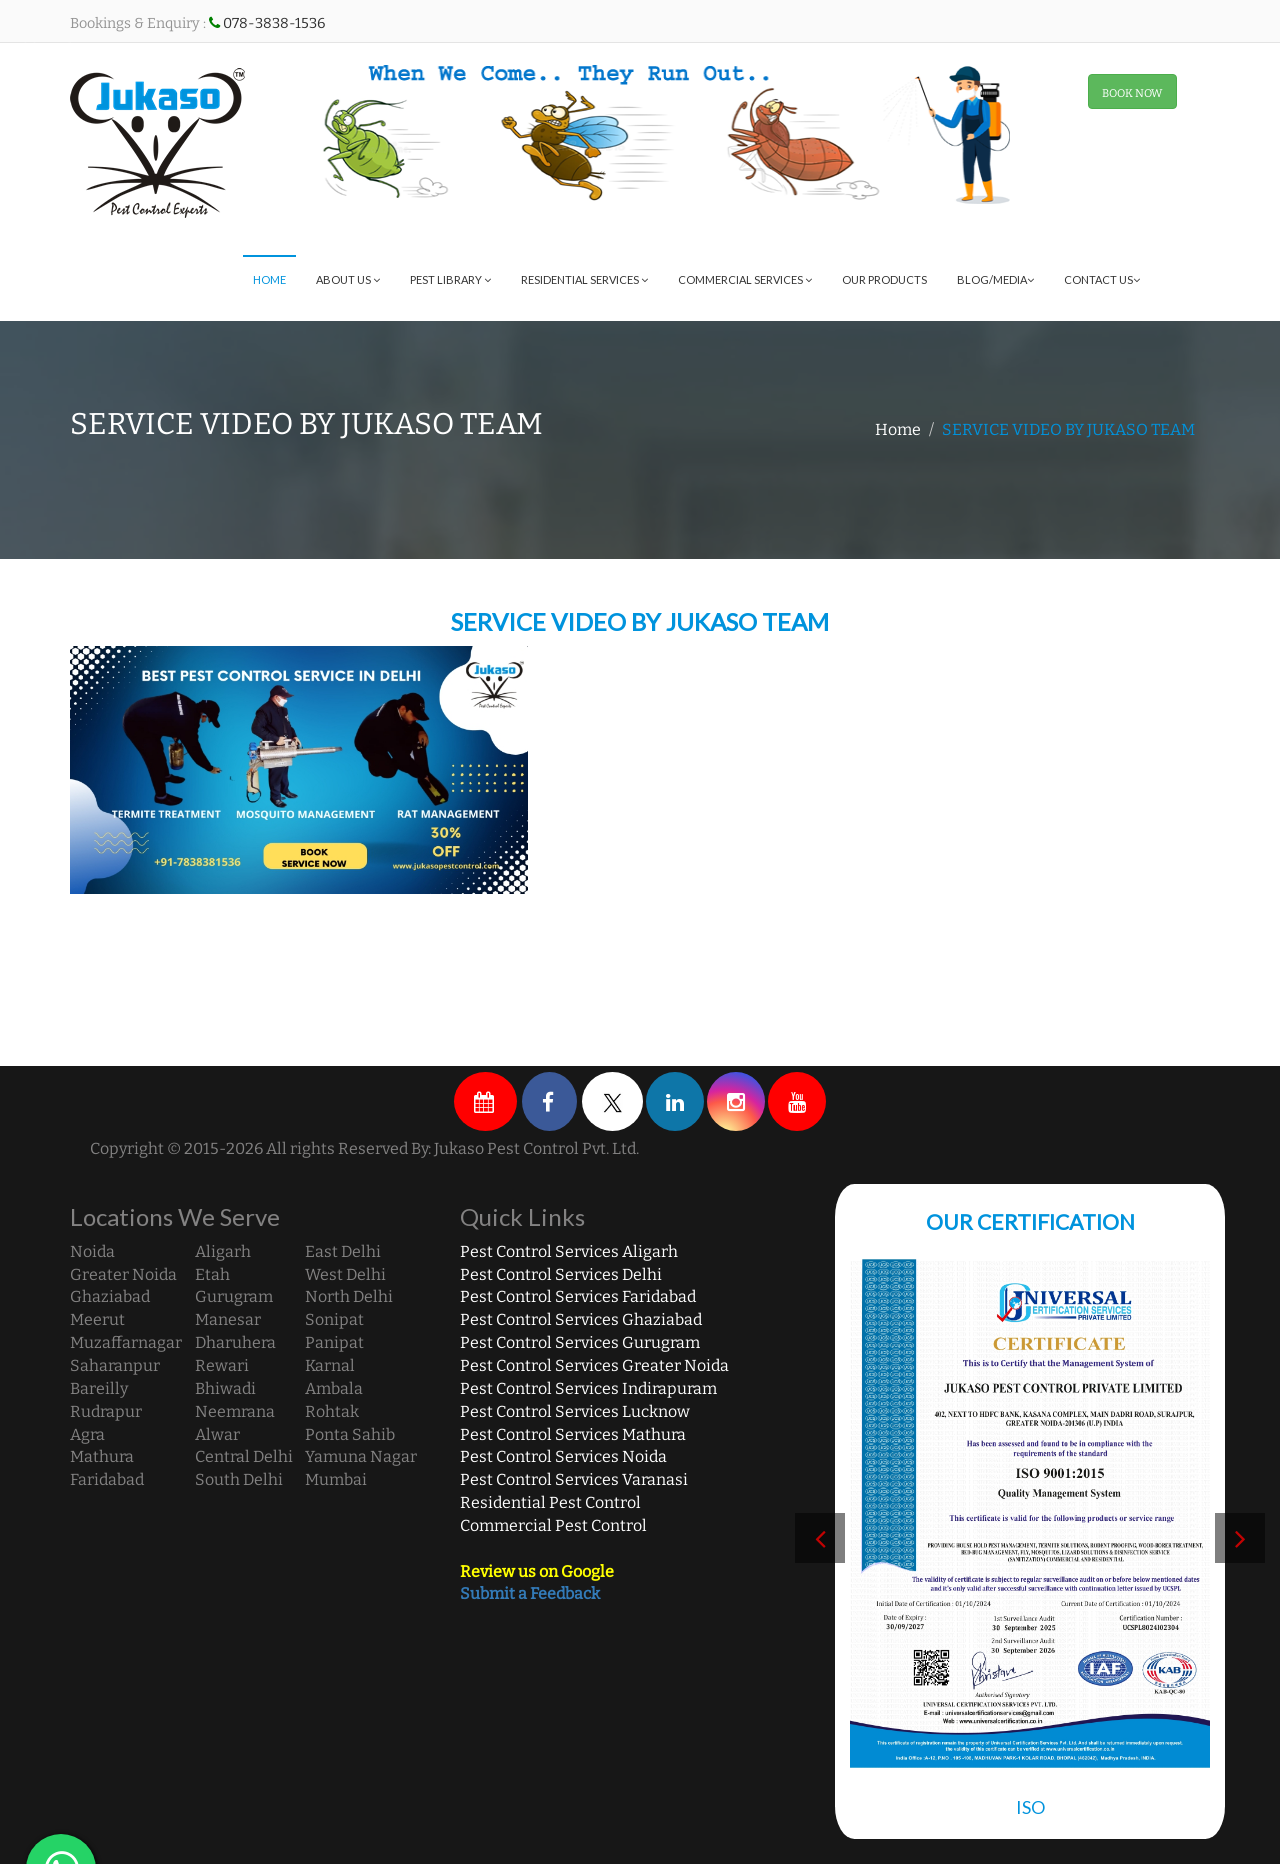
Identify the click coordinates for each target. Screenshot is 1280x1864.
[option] (1054, 1543)
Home (269, 279)
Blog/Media (995, 279)
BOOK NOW (1132, 93)
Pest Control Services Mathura (573, 1434)
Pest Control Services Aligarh (569, 1251)
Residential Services (584, 279)
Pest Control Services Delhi (561, 1274)
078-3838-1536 (274, 23)
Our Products (884, 279)
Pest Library (450, 279)
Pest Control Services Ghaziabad (581, 1319)
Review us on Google (537, 1571)
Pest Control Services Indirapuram (588, 1388)
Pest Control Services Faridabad (578, 1296)
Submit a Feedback (530, 1593)
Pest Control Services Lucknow (575, 1411)
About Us (348, 279)
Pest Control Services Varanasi (574, 1479)
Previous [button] (820, 1538)
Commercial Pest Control (553, 1525)
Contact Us (1102, 279)
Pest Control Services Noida (563, 1456)
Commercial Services (745, 279)
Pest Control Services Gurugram (580, 1342)
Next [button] (1240, 1538)
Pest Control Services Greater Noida (594, 1365)
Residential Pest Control (550, 1502)
